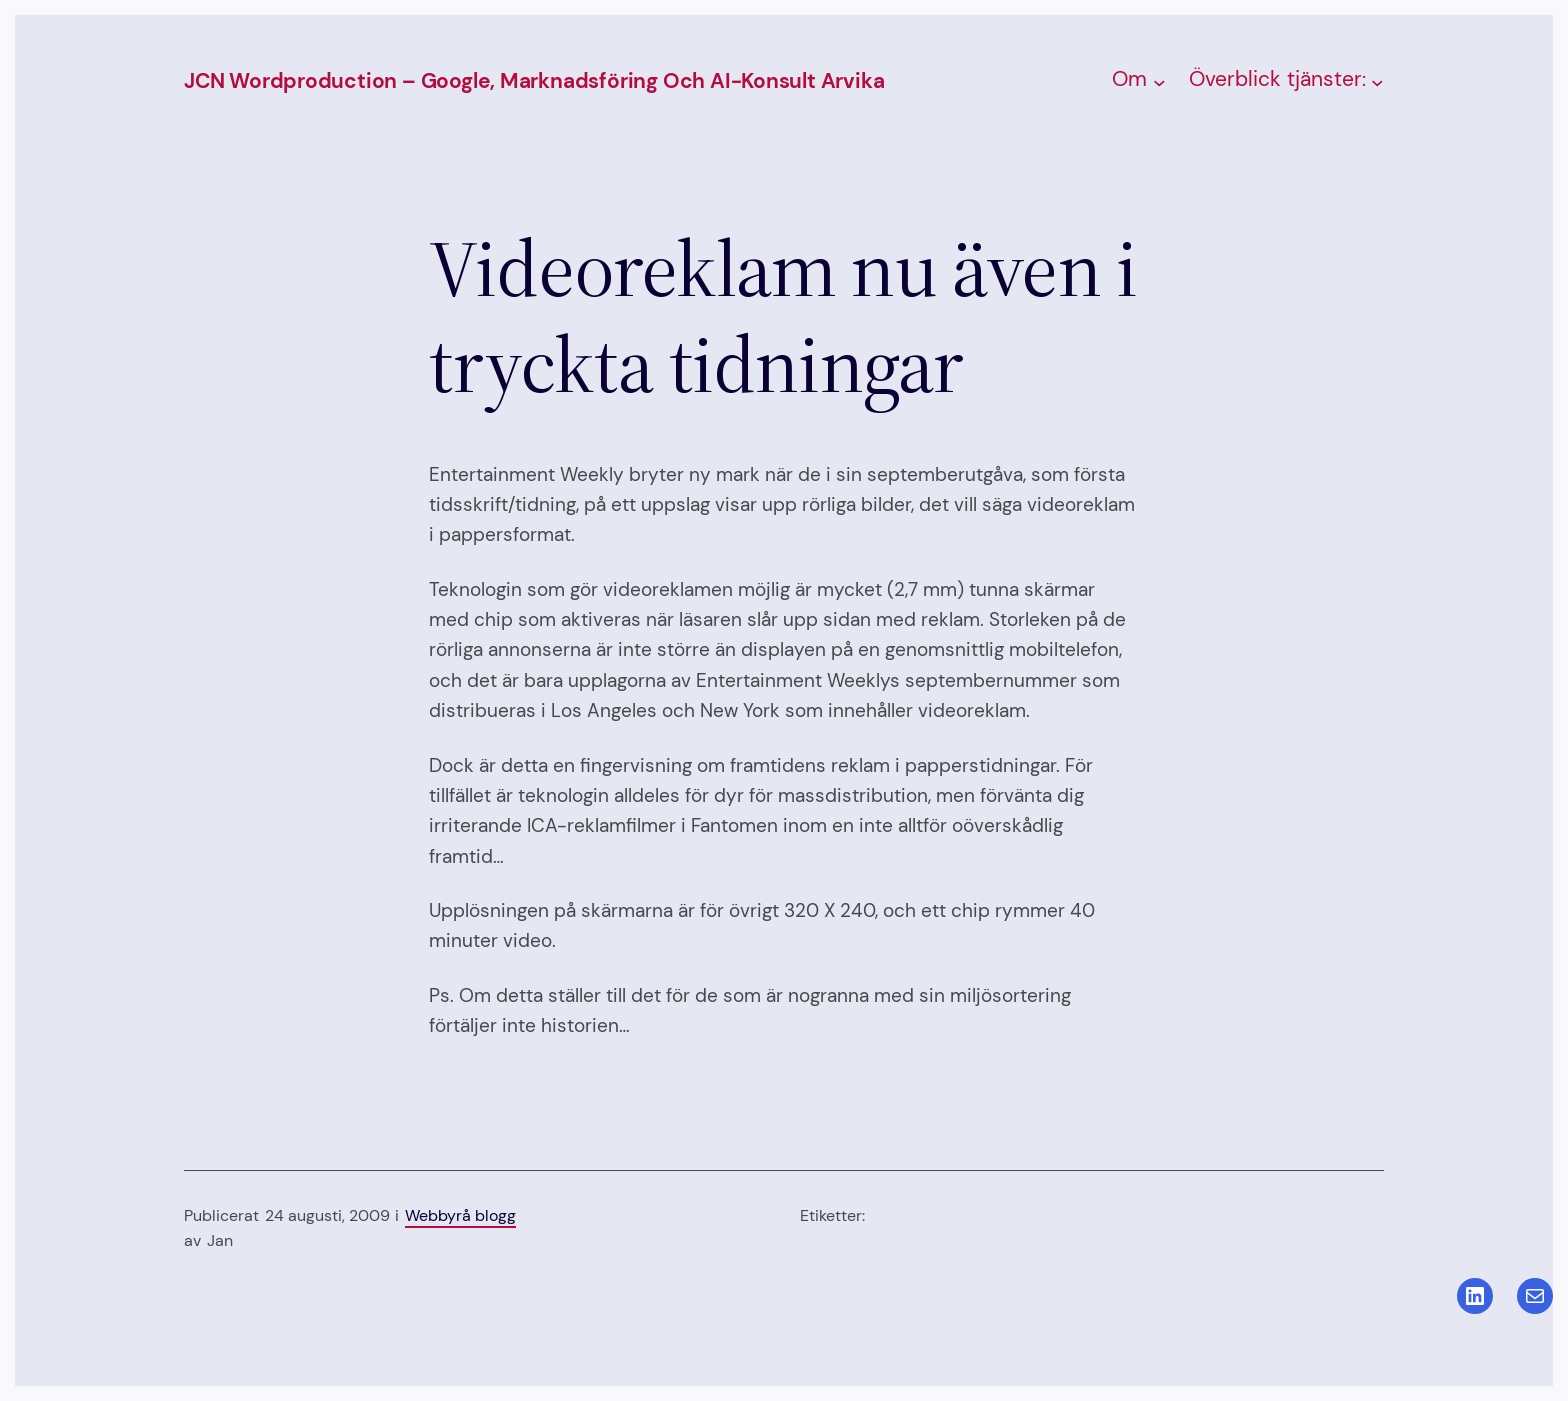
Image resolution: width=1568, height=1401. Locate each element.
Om (1129, 79)
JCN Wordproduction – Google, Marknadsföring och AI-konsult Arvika (534, 81)
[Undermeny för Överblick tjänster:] (1377, 81)
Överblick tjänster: (1277, 79)
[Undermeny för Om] (1159, 81)
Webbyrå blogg (460, 1215)
